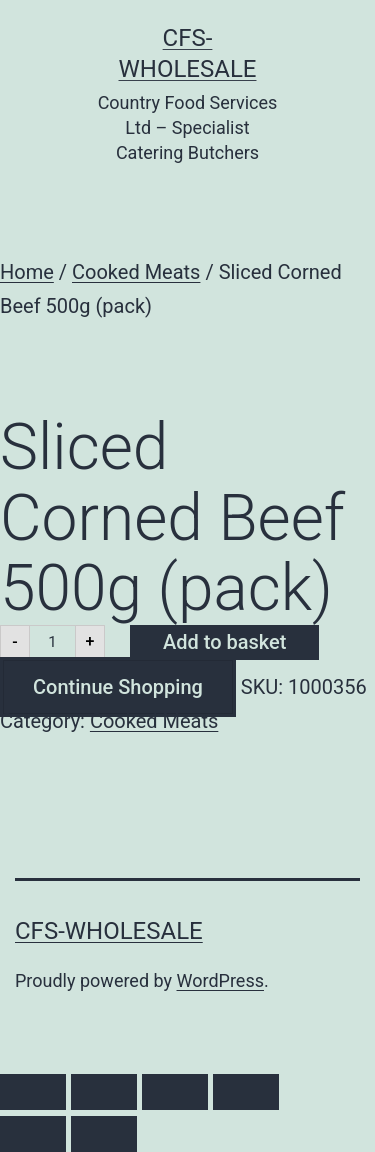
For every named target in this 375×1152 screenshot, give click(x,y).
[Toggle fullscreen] (104, 1092)
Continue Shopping (118, 687)
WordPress (220, 980)
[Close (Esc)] (246, 1092)
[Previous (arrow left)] (33, 1134)
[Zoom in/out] (33, 1092)
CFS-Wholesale (109, 931)
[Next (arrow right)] (104, 1134)
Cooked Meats (136, 272)
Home (27, 272)
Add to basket (224, 642)
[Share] (175, 1092)
